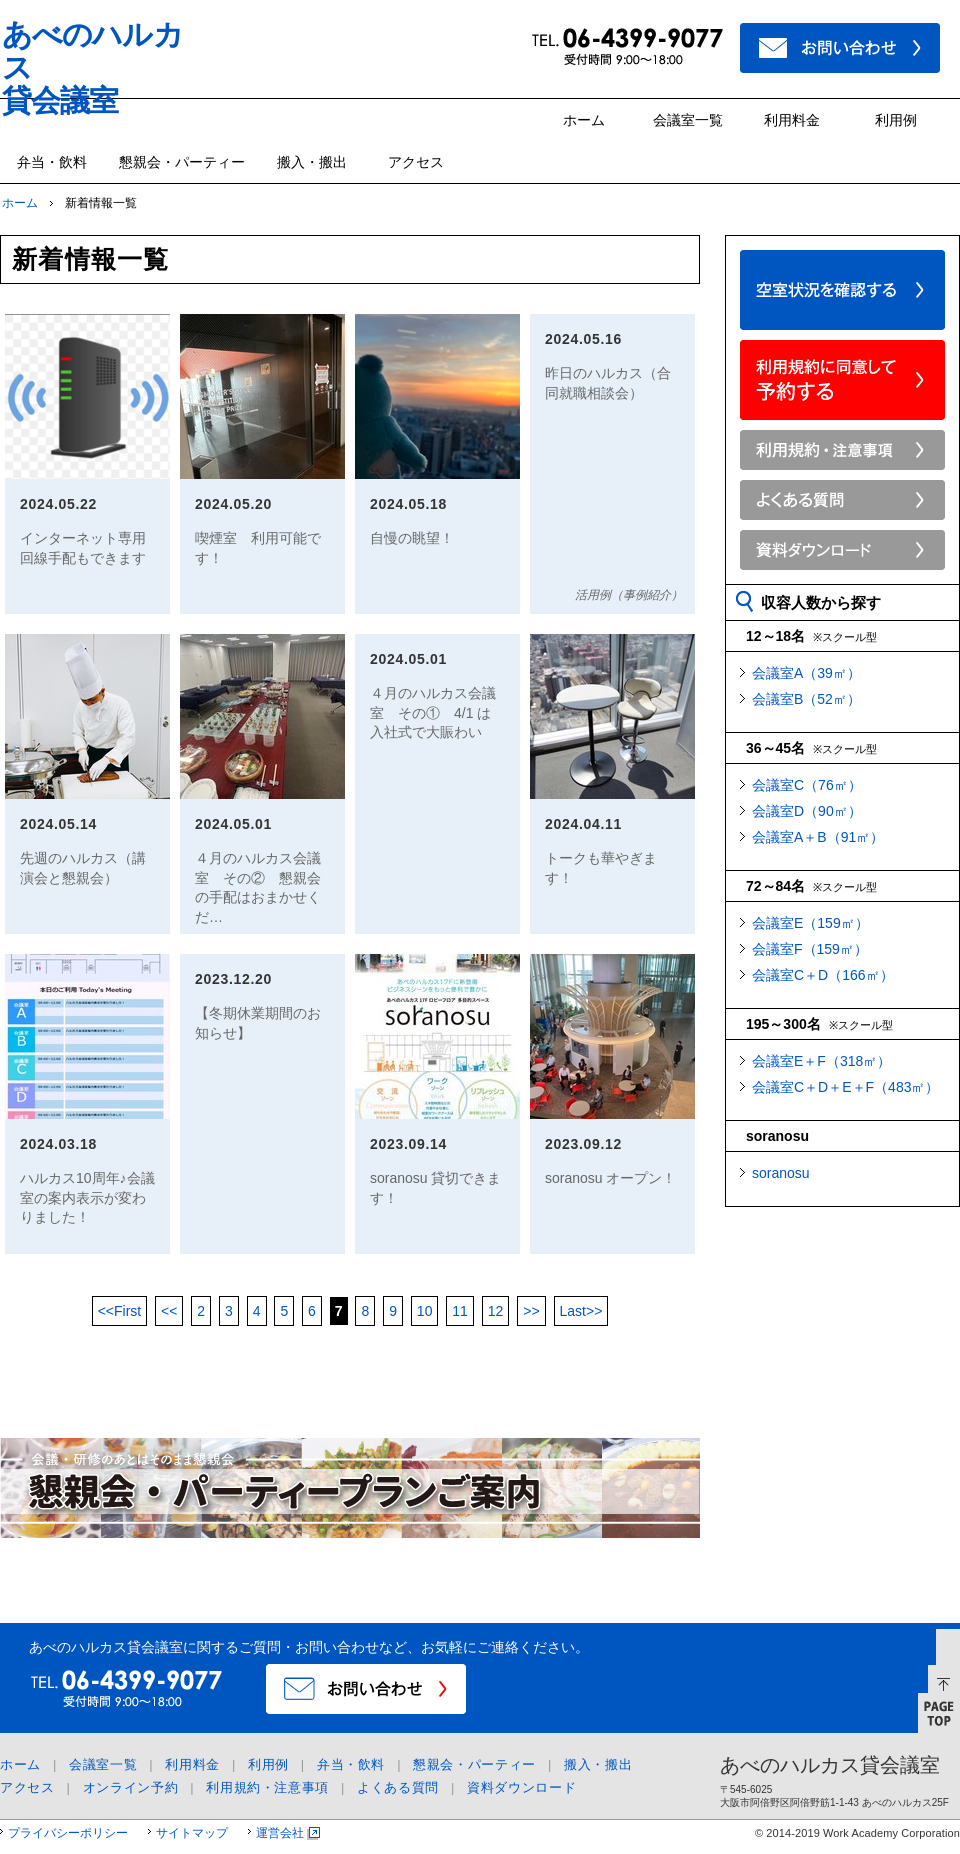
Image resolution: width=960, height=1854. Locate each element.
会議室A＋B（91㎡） (818, 837)
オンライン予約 (131, 1787)
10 (425, 1311)
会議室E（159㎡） (810, 923)
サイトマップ (192, 1833)
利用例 (896, 120)
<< (120, 1311)
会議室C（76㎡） (807, 785)
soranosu (781, 1173)
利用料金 (792, 120)
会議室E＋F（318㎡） (821, 1061)
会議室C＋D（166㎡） (823, 975)
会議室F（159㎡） (810, 949)
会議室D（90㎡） (807, 811)
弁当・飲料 (52, 162)
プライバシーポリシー (68, 1833)
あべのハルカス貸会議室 (830, 1765)
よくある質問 (398, 1787)
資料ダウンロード (521, 1787)
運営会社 (280, 1833)
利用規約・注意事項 (267, 1787)
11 (460, 1311)
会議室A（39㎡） (806, 673)
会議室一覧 (688, 120)
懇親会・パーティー (182, 162)
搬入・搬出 (312, 162)
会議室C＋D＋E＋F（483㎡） (845, 1087)
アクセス (416, 162)
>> (531, 1311)
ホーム (584, 120)
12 (496, 1311)
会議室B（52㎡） (806, 699)
